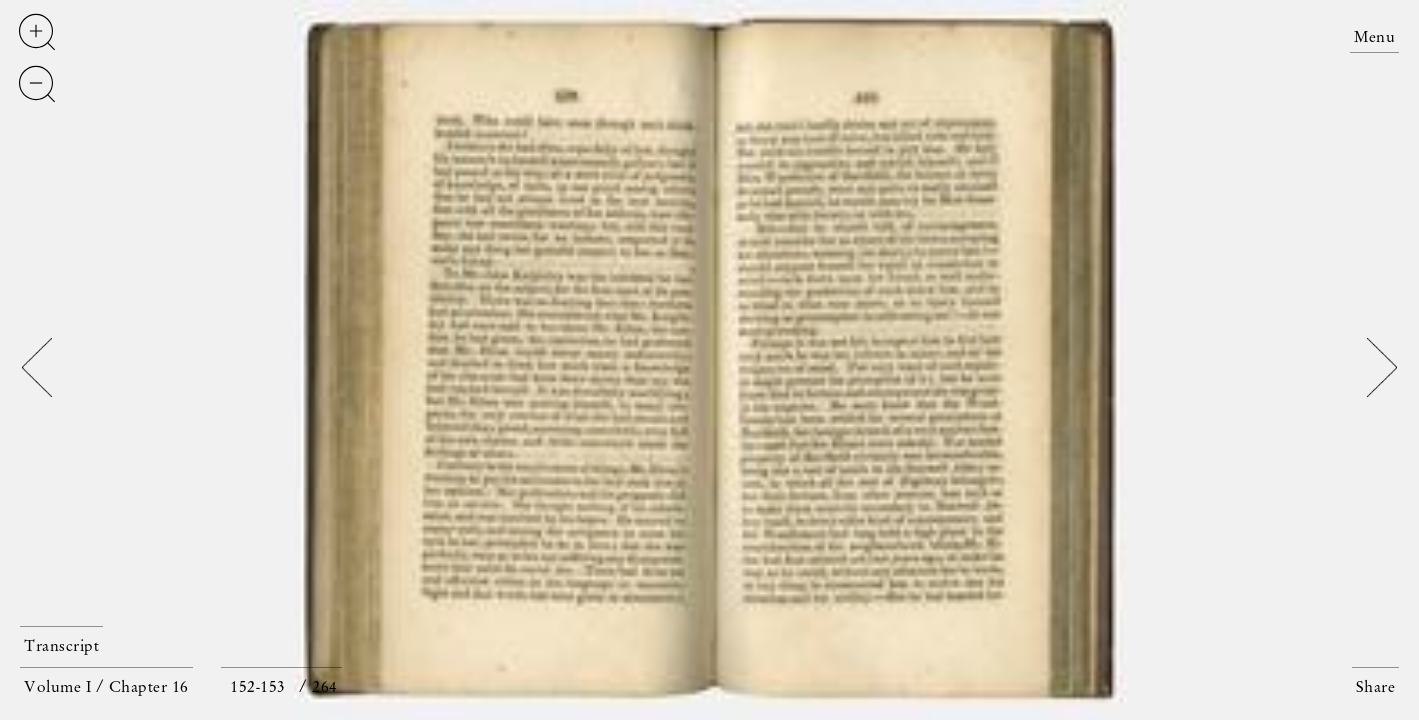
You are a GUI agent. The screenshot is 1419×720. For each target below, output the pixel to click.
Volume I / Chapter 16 (106, 688)
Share (1376, 688)
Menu (1374, 38)
